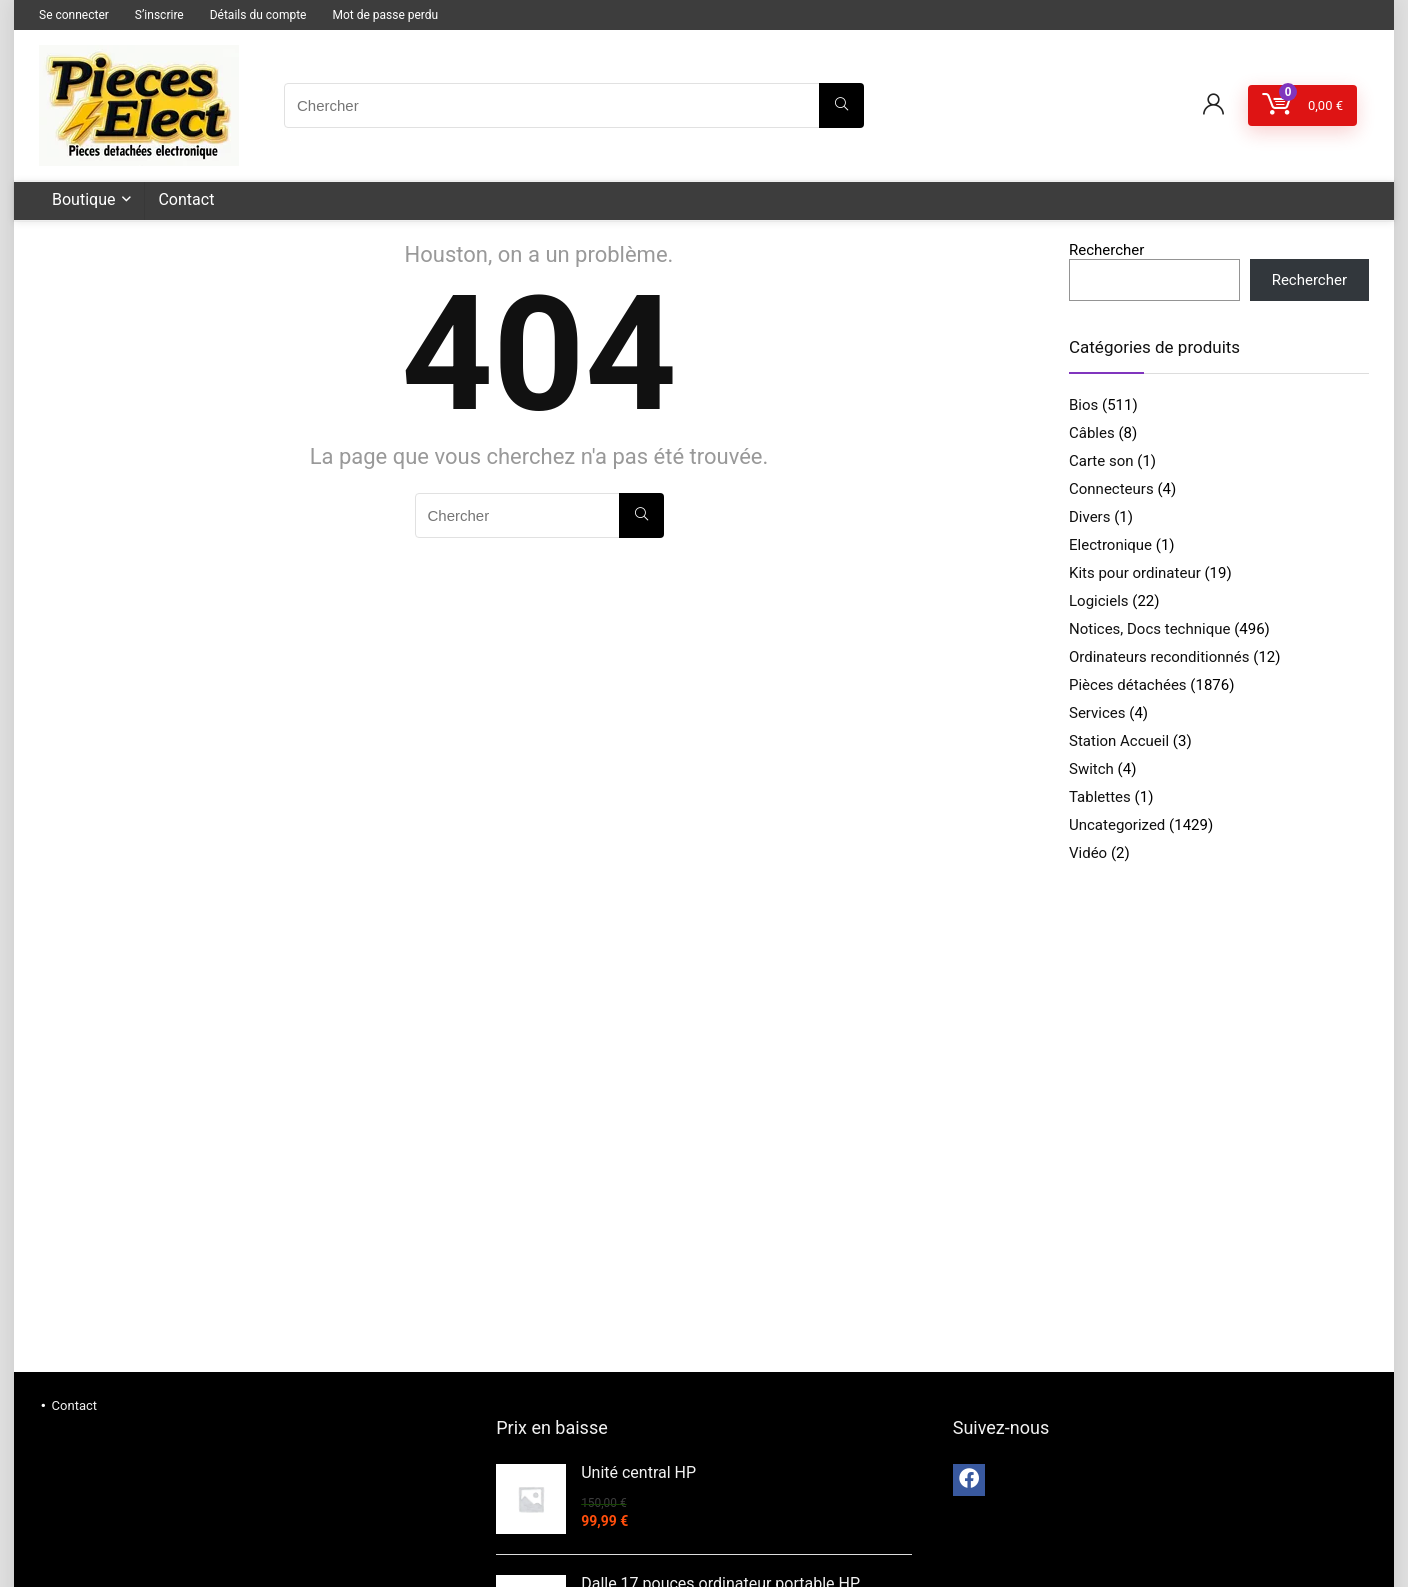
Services (1097, 713)
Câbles (1092, 433)
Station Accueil (1119, 741)
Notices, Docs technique (1149, 629)
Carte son (1101, 461)
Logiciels (1099, 601)
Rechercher (1106, 250)
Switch (1091, 769)
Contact (186, 199)
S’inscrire (159, 15)
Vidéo (1088, 853)
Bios (1083, 405)
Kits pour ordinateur (1135, 573)
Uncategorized (1117, 825)
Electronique (1110, 545)
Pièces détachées (1128, 685)
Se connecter (74, 15)
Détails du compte (258, 15)
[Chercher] (841, 105)
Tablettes (1100, 797)
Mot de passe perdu (385, 15)
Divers (1089, 517)
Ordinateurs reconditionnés (1159, 657)
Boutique (83, 199)
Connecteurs (1111, 489)
